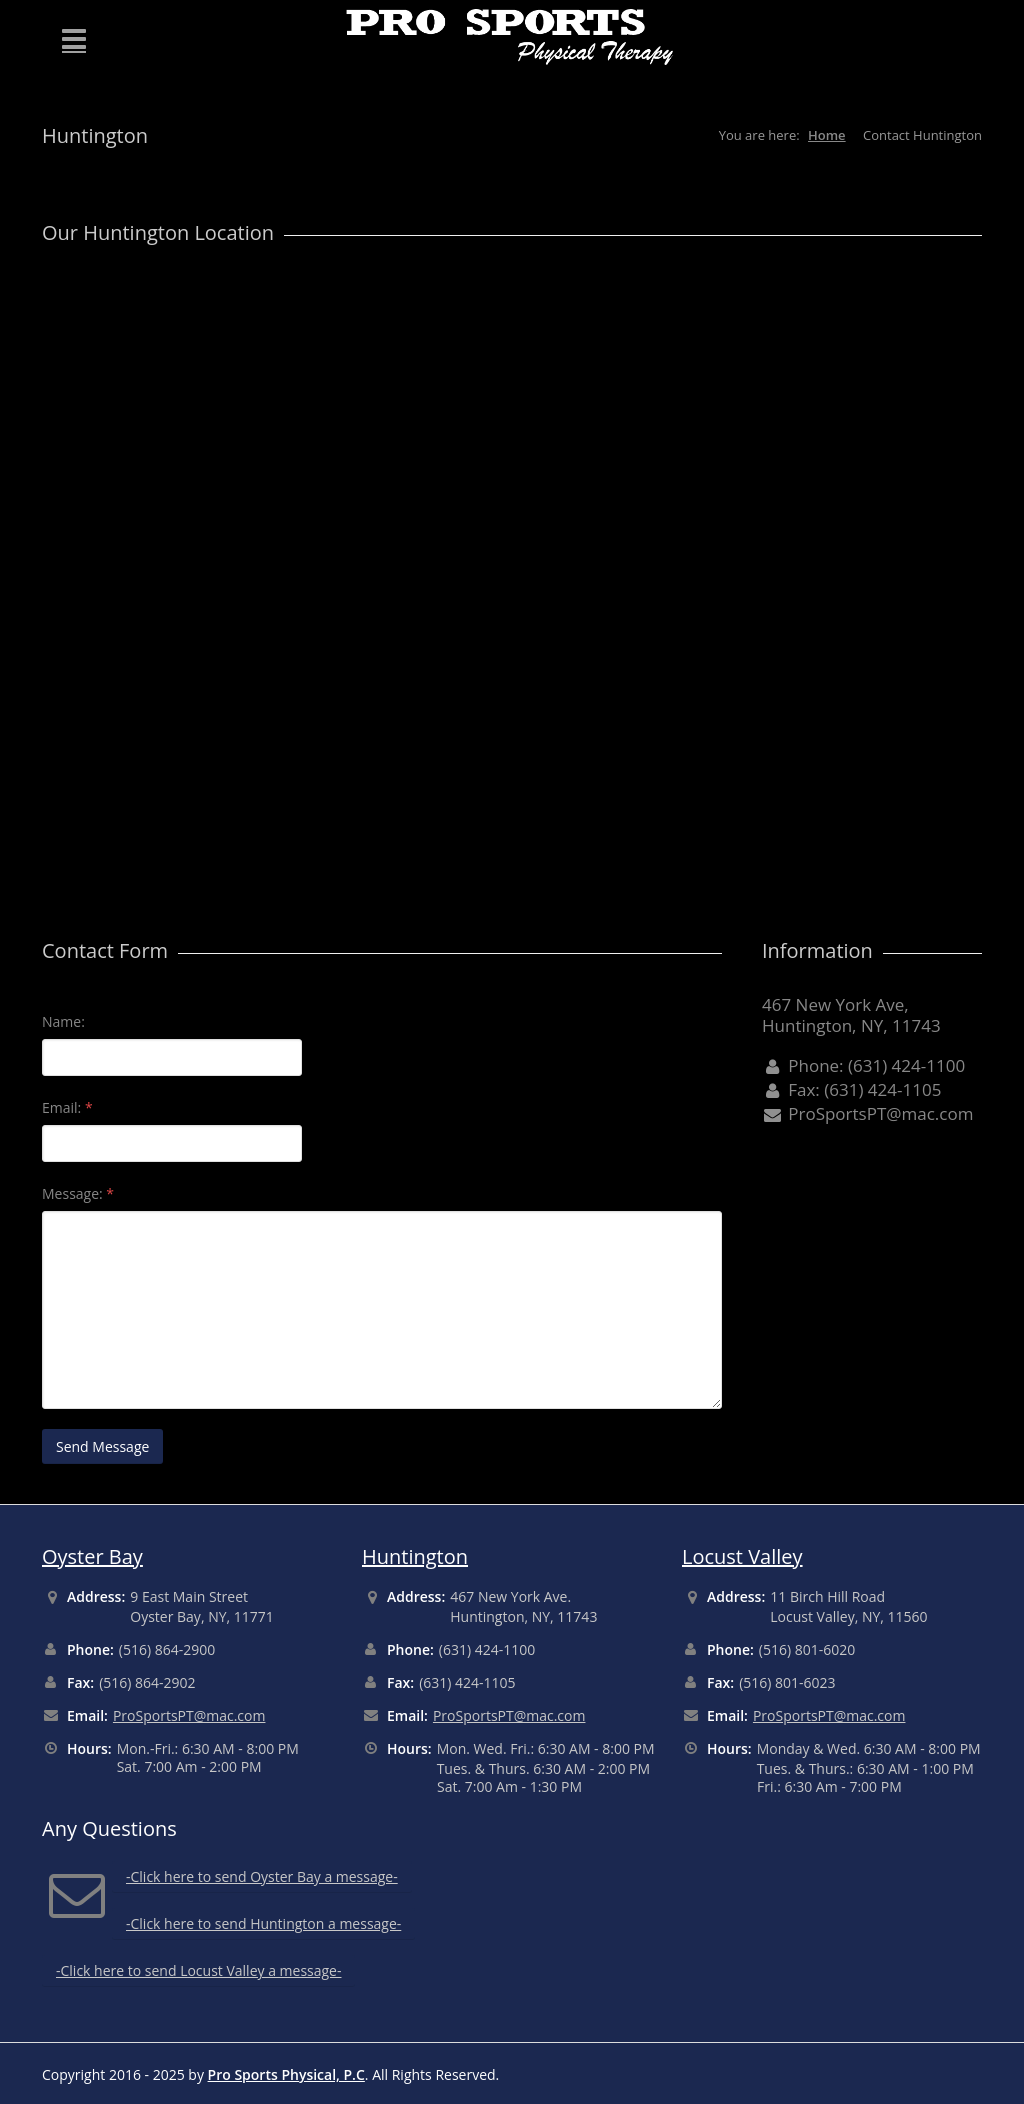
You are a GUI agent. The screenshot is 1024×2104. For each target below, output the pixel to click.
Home (827, 135)
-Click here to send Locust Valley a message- (198, 1970)
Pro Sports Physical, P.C (286, 2074)
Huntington (415, 1556)
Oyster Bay (92, 1556)
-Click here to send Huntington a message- (263, 1923)
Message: (78, 1193)
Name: (63, 1021)
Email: (67, 1107)
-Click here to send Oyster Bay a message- (262, 1876)
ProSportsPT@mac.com (189, 1715)
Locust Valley (742, 1556)
